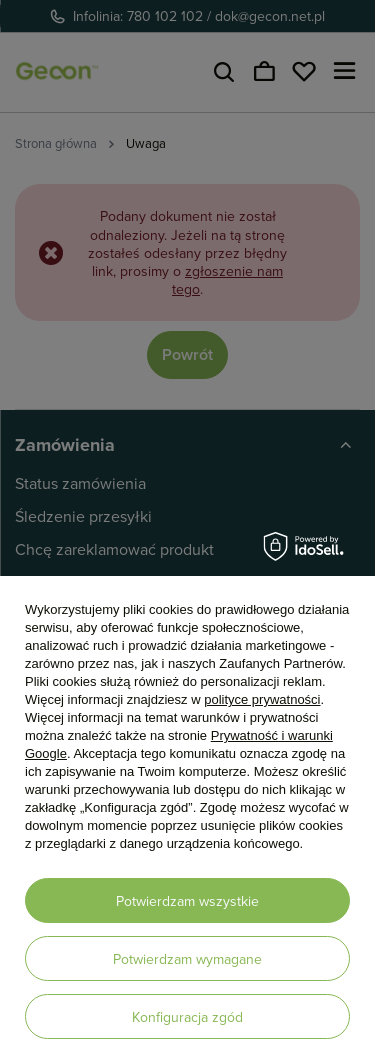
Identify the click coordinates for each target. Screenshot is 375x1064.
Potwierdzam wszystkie (187, 901)
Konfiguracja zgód (187, 1017)
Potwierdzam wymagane (187, 959)
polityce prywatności (262, 699)
